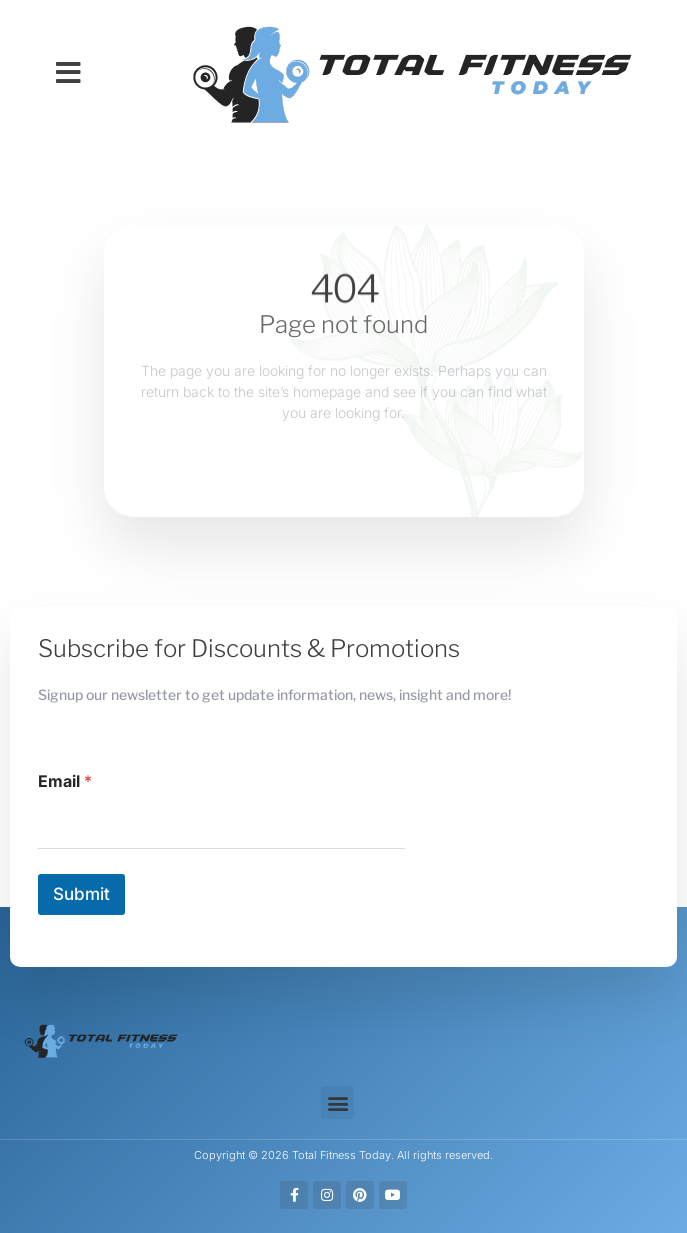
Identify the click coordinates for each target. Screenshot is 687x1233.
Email (65, 781)
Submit (81, 894)
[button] (68, 73)
